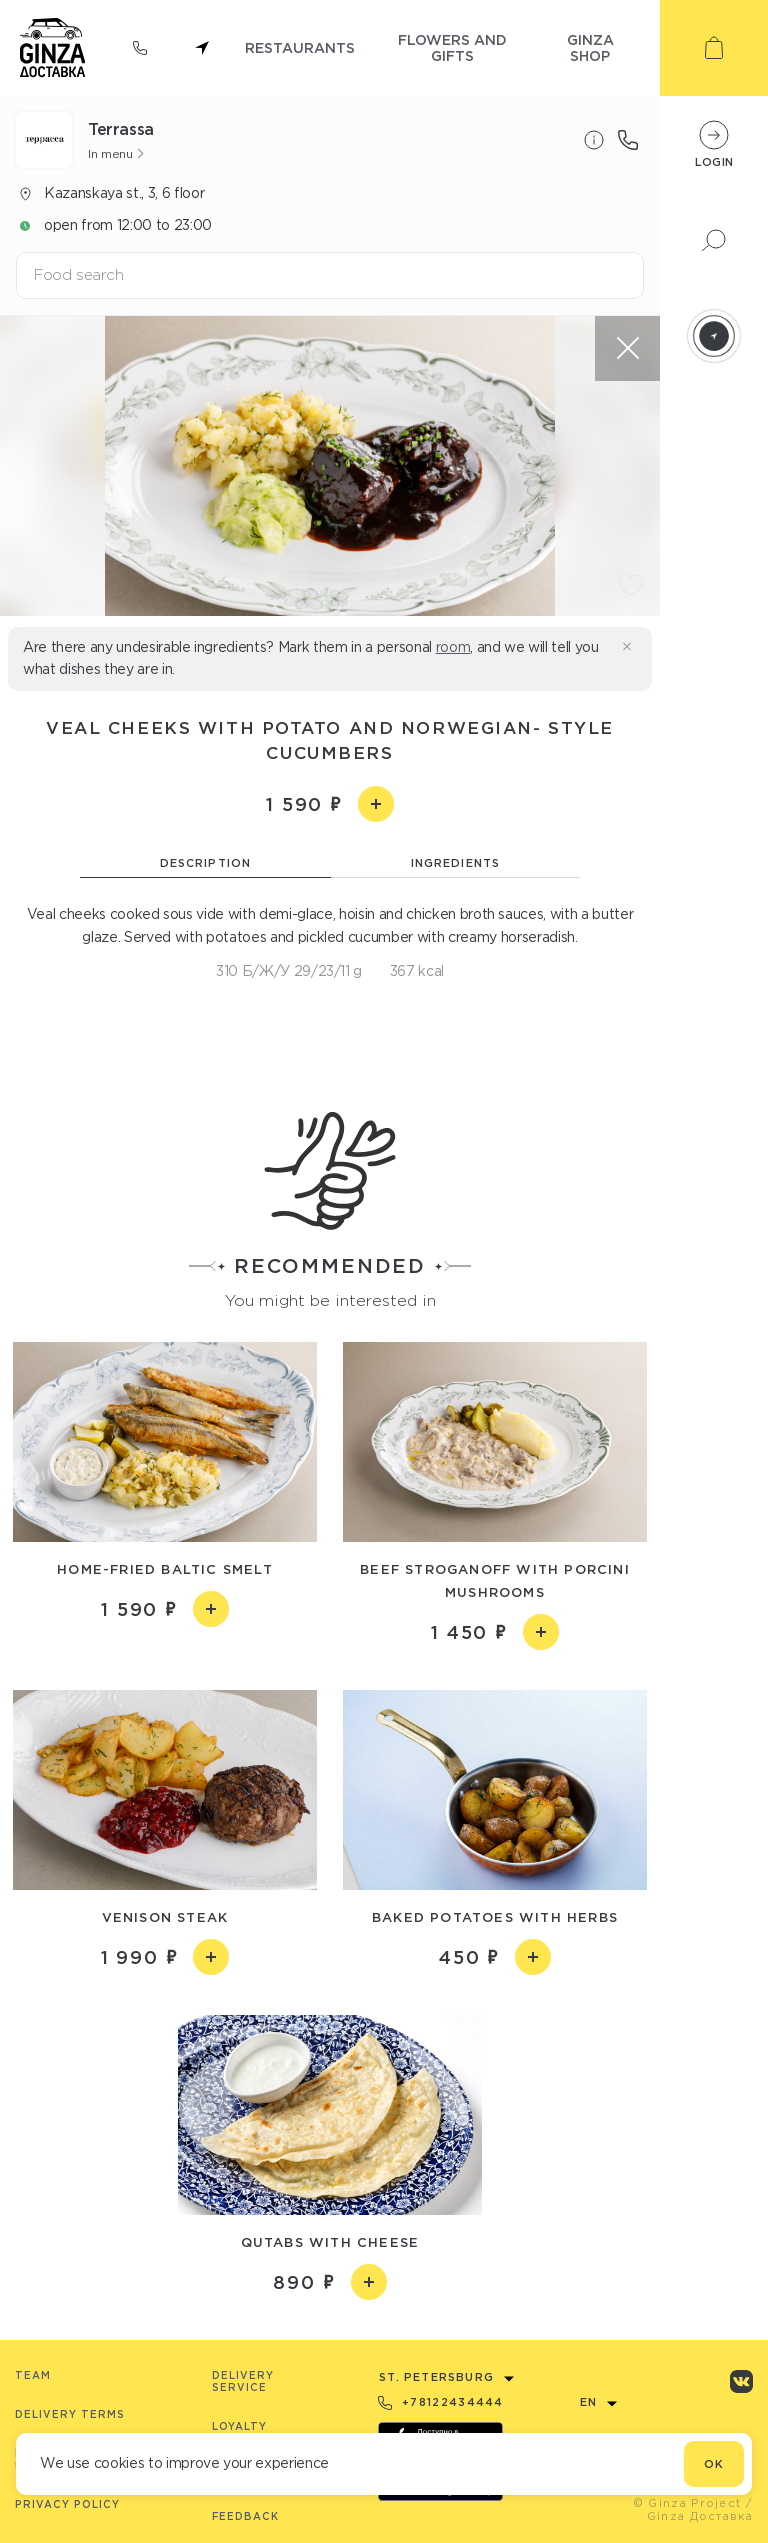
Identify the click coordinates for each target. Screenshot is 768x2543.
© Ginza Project (687, 2503)
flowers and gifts (452, 47)
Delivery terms (70, 2414)
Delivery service (243, 2381)
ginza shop (590, 47)
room (453, 647)
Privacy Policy (67, 2504)
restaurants (300, 47)
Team (33, 2375)
